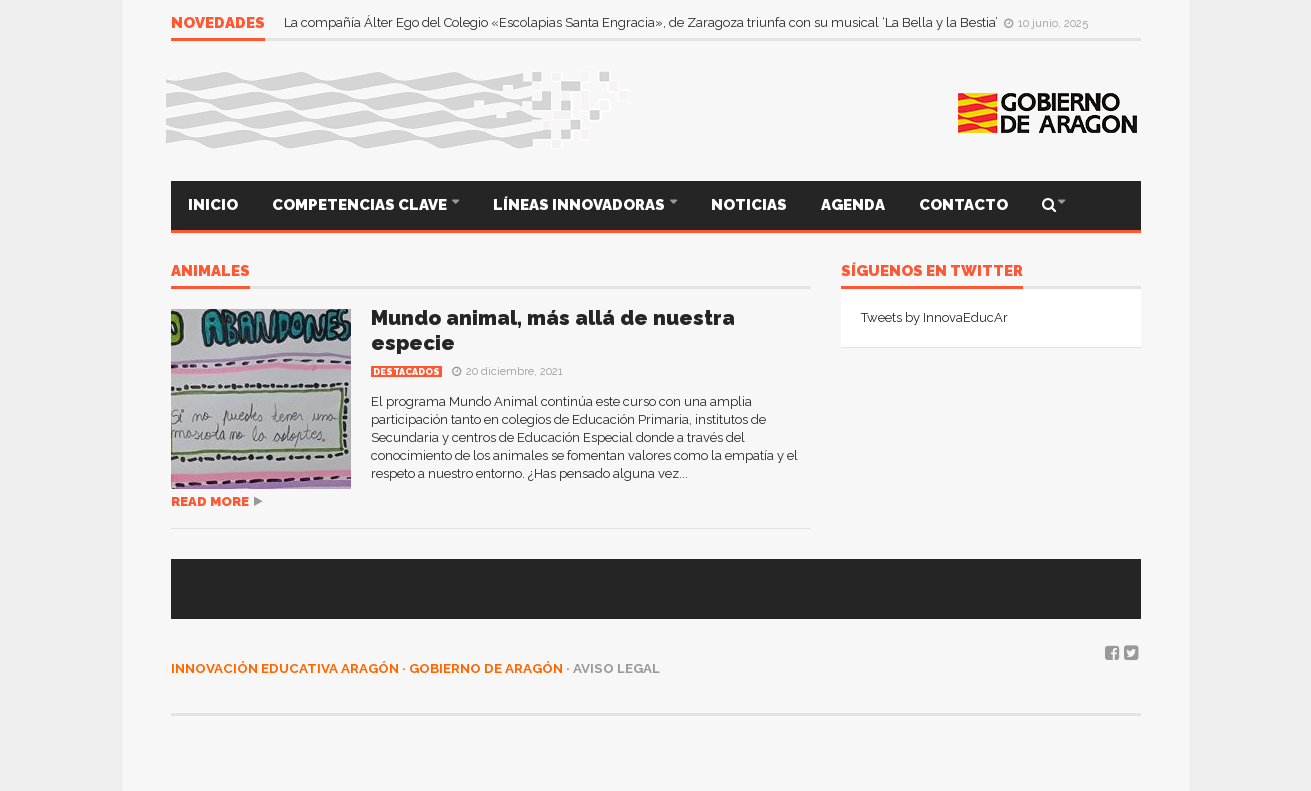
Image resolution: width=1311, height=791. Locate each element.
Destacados (406, 372)
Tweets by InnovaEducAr (934, 317)
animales (210, 272)
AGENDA (853, 205)
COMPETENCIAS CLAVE (361, 205)
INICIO (213, 205)
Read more (210, 501)
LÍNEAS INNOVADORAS (580, 205)
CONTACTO (963, 205)
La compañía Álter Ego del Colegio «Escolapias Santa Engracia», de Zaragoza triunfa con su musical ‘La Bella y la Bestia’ (642, 22)
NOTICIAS (749, 205)
